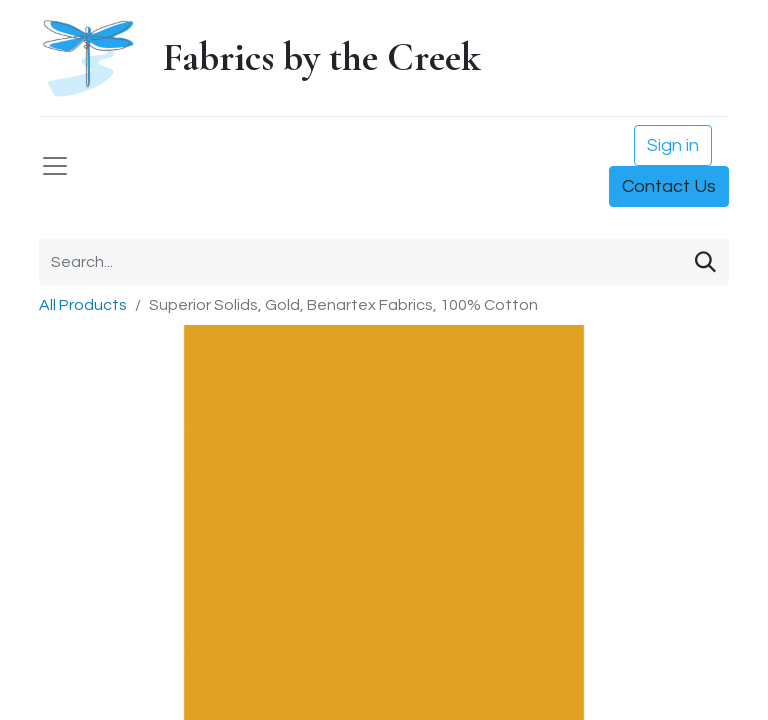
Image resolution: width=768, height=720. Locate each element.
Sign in (673, 145)
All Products (83, 305)
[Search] (705, 262)
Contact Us (669, 186)
